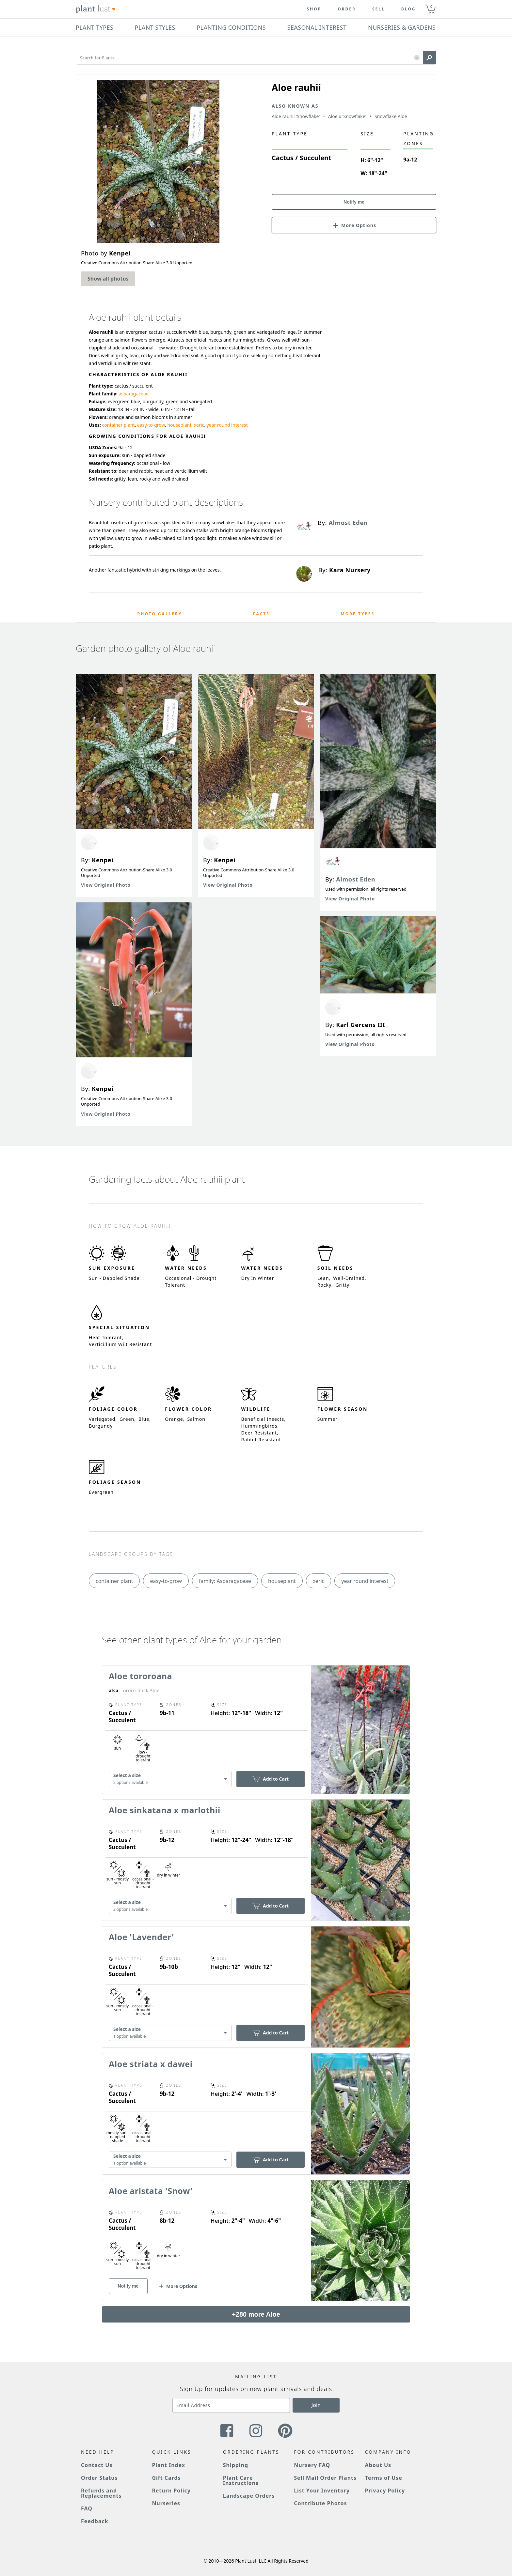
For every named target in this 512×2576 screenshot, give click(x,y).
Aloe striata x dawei (151, 2063)
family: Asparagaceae (225, 1581)
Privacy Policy (385, 2490)
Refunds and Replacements (101, 2493)
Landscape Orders (249, 2495)
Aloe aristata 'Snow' (151, 2190)
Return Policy (171, 2490)
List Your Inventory (322, 2490)
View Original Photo (106, 885)
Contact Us (96, 2465)
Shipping (235, 2465)
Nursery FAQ (312, 2465)
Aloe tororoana (140, 1675)
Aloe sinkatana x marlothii (164, 1810)
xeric (199, 425)
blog (408, 9)
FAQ (86, 2508)
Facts (261, 614)
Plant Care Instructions (241, 2480)
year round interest (227, 425)
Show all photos (108, 278)
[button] (417, 58)
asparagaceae (133, 394)
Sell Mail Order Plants (325, 2477)
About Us (378, 2465)
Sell (378, 9)
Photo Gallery (159, 614)
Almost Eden (355, 879)
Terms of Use (383, 2477)
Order (347, 9)
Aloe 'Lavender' (141, 1936)
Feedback (94, 2521)
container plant (118, 425)
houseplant (179, 425)
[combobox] (170, 1779)
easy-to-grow (151, 425)
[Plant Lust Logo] (96, 9)
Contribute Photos (320, 2503)
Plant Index (168, 2465)
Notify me (354, 202)
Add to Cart (270, 1779)
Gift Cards (166, 2477)
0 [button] (431, 6)
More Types (358, 614)
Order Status (99, 2477)
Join (316, 2405)
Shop (314, 9)
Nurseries (166, 2503)
